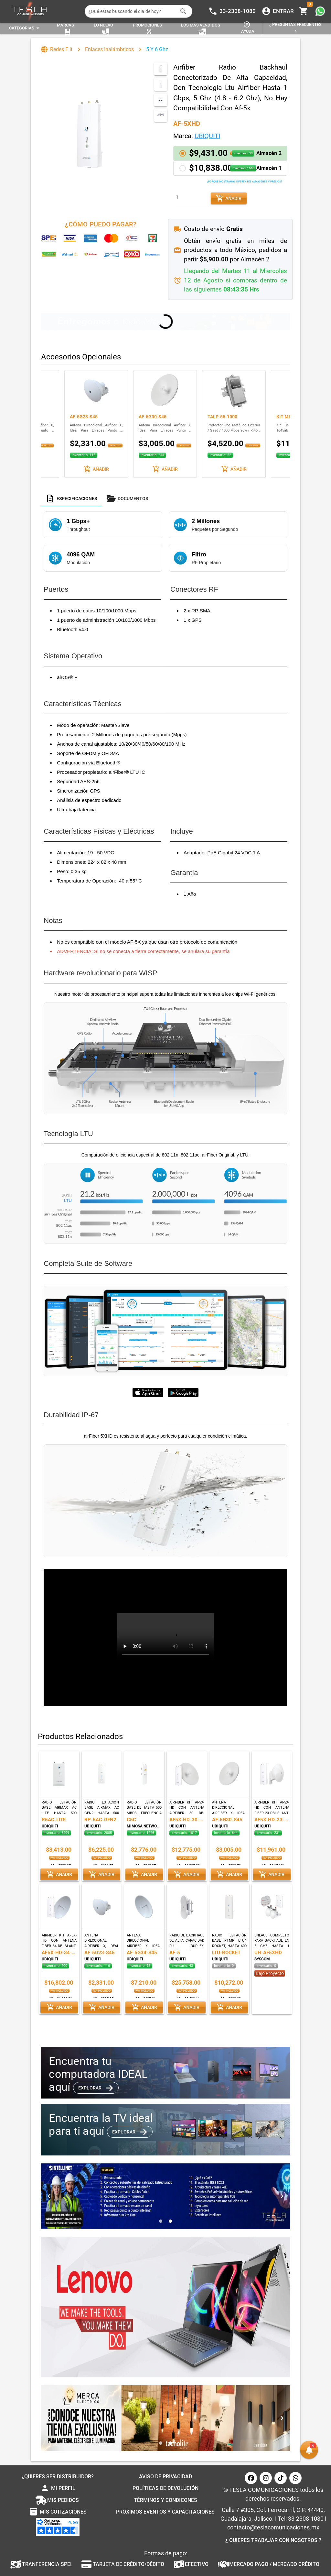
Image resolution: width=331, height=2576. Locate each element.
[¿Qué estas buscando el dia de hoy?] (132, 11)
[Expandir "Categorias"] (25, 28)
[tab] (71, 498)
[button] (230, 153)
